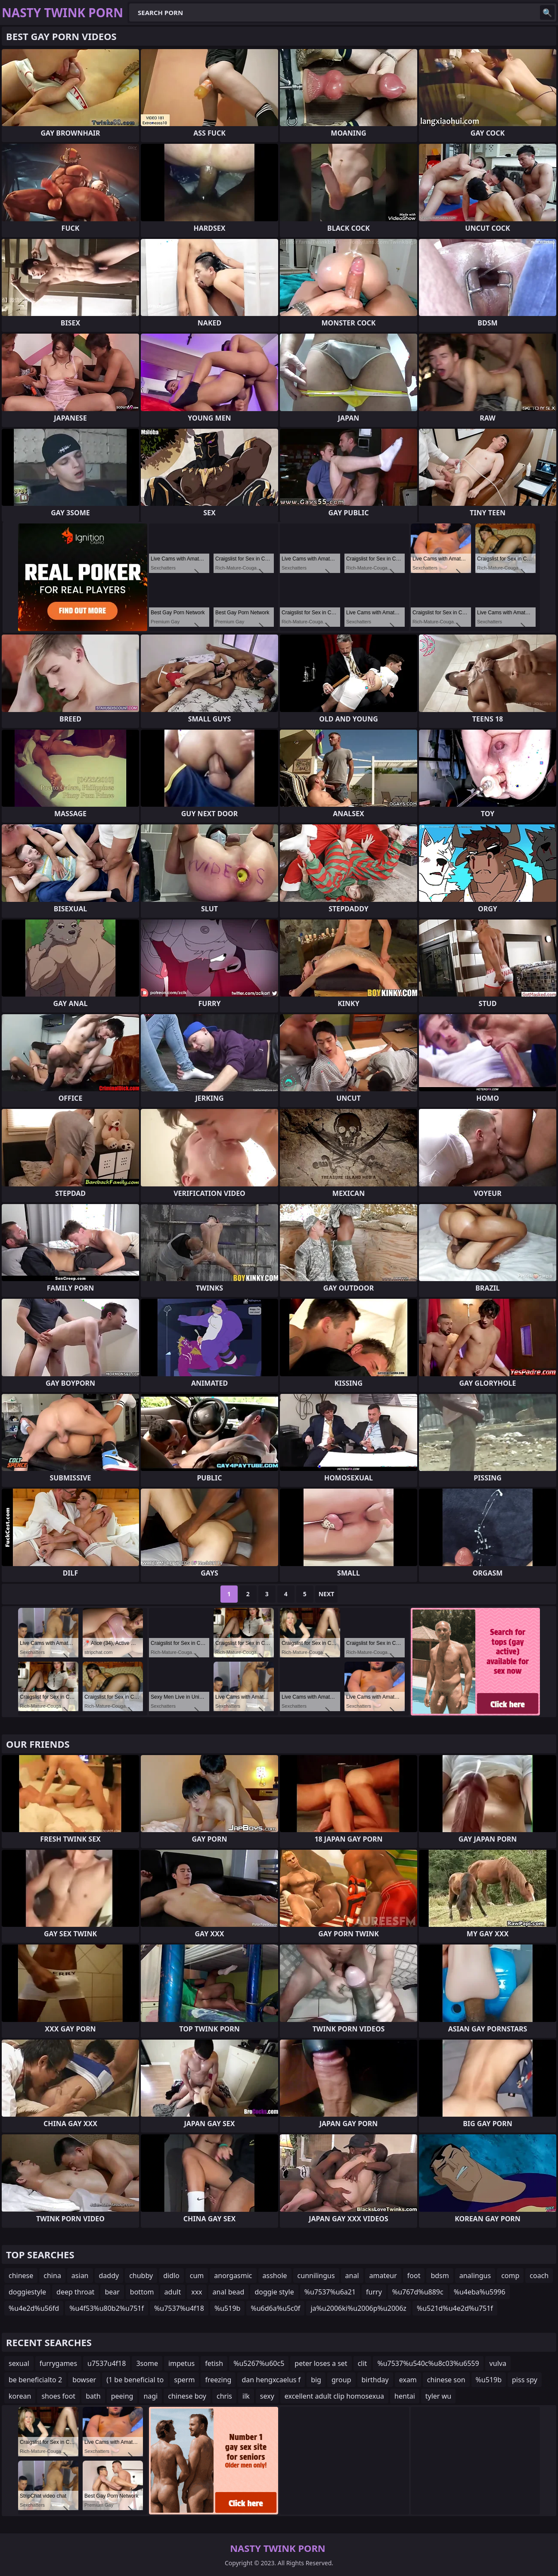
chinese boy (187, 2396)
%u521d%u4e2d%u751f (455, 2308)
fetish (214, 2363)
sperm (184, 2379)
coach (539, 2275)
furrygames (58, 2363)
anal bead (229, 2292)
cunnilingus (316, 2275)
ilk (246, 2396)
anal (352, 2275)
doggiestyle (27, 2292)
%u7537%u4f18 (179, 2308)
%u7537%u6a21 (330, 2292)
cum (197, 2275)
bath (93, 2396)
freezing (218, 2379)
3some (147, 2363)
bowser (84, 2379)
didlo (171, 2275)
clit (362, 2363)
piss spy (524, 2379)
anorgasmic (233, 2275)
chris (224, 2396)
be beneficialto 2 (35, 2379)
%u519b (227, 2308)
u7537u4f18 (106, 2363)
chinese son (446, 2379)
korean (20, 2396)
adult (172, 2292)
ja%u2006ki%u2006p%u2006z (358, 2308)
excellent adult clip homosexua (334, 2396)
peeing (122, 2396)
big (316, 2379)
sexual (19, 2363)
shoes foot (58, 2396)
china (52, 2275)
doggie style (274, 2292)
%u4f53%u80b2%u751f (106, 2308)
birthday (375, 2379)
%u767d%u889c (417, 2292)
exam (408, 2379)
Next (327, 1594)
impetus (181, 2363)
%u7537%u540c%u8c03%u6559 (428, 2363)
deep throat (75, 2292)
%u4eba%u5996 (479, 2292)
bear (112, 2292)
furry (374, 2292)
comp (510, 2275)
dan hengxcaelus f (271, 2379)
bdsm (440, 2275)
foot (414, 2275)
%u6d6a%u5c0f (275, 2308)
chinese (21, 2275)
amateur (383, 2275)
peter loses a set (320, 2363)
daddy (109, 2275)
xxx (196, 2292)
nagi (150, 2396)
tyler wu (438, 2396)
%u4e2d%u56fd (34, 2308)
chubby (141, 2275)
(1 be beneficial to (135, 2379)
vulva (498, 2363)
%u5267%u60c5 (258, 2363)
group (341, 2379)
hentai (404, 2396)
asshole (275, 2275)
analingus (475, 2275)
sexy (267, 2396)
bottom (142, 2292)
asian (80, 2275)
